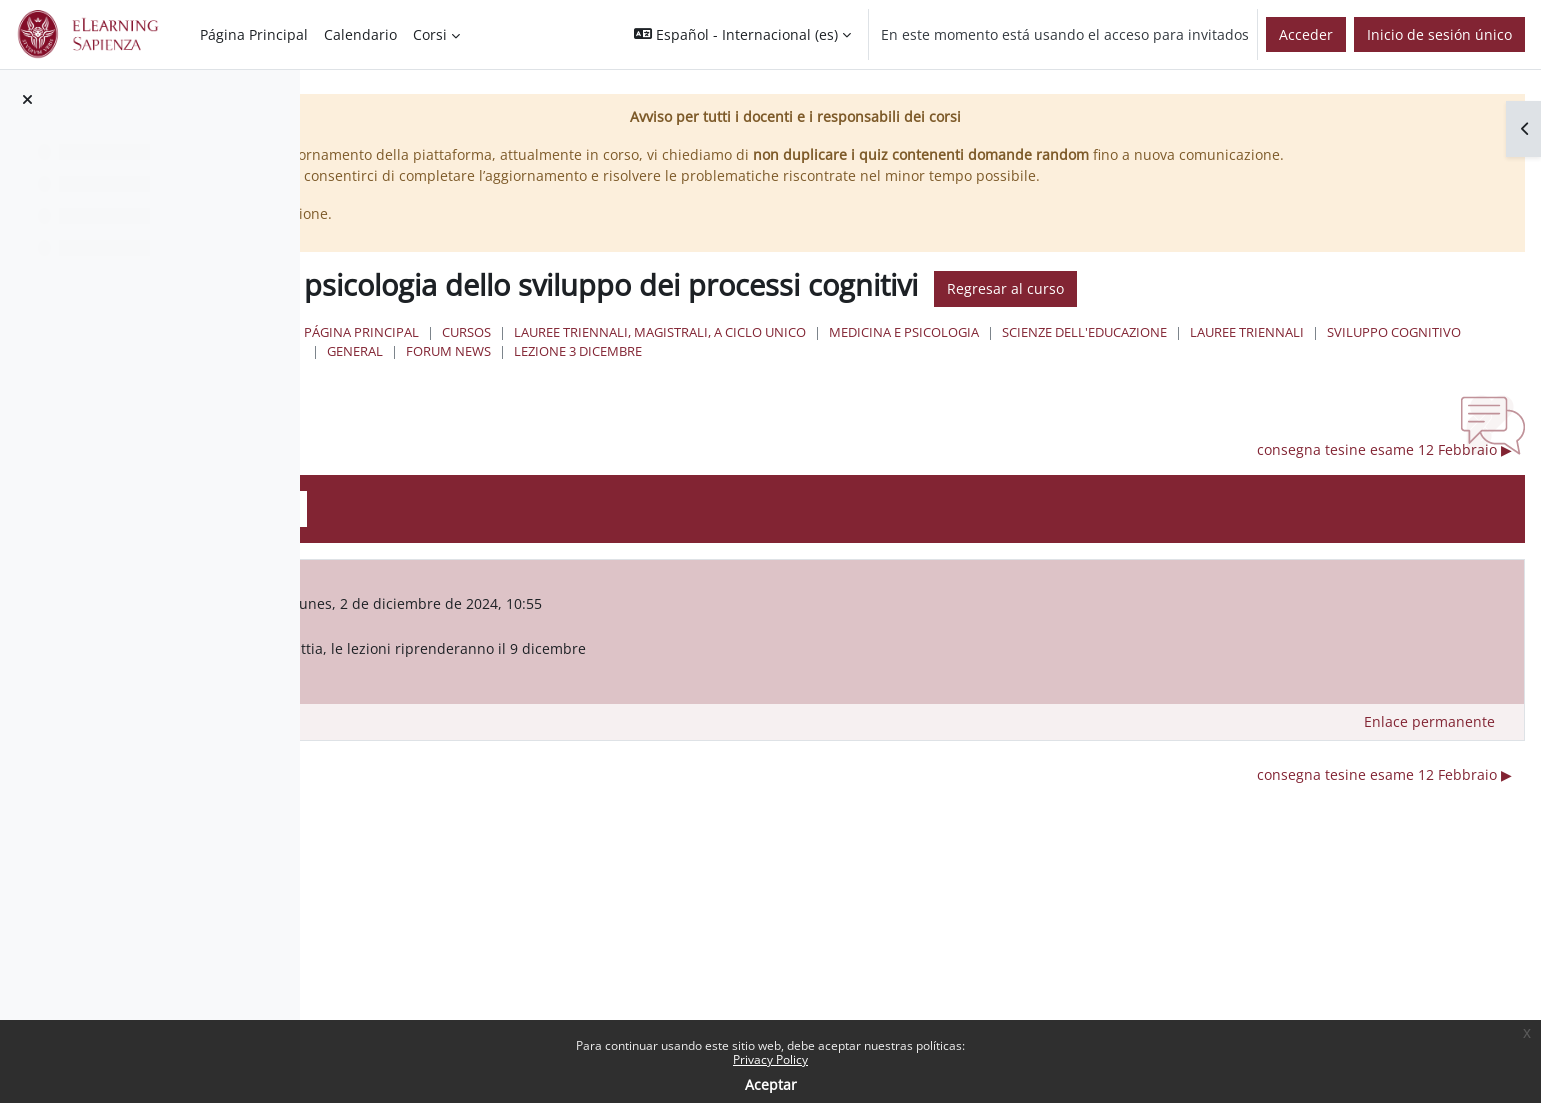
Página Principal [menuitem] (254, 34)
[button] (742, 34)
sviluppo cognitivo (822, 372)
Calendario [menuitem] (360, 34)
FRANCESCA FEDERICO (556, 624)
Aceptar (771, 1084)
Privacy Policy (770, 1059)
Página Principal (652, 353)
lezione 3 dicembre (1163, 372)
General (940, 372)
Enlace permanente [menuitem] (1429, 743)
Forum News (1033, 372)
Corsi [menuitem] (430, 34)
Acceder (1306, 34)
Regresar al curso (1296, 310)
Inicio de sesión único (1439, 34)
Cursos (757, 353)
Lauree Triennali (675, 372)
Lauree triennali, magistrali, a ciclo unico (951, 353)
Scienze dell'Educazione (1375, 353)
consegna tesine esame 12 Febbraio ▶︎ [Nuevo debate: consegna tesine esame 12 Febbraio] (1384, 471)
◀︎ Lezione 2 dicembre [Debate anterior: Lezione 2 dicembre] (477, 471)
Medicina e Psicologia (1195, 353)
